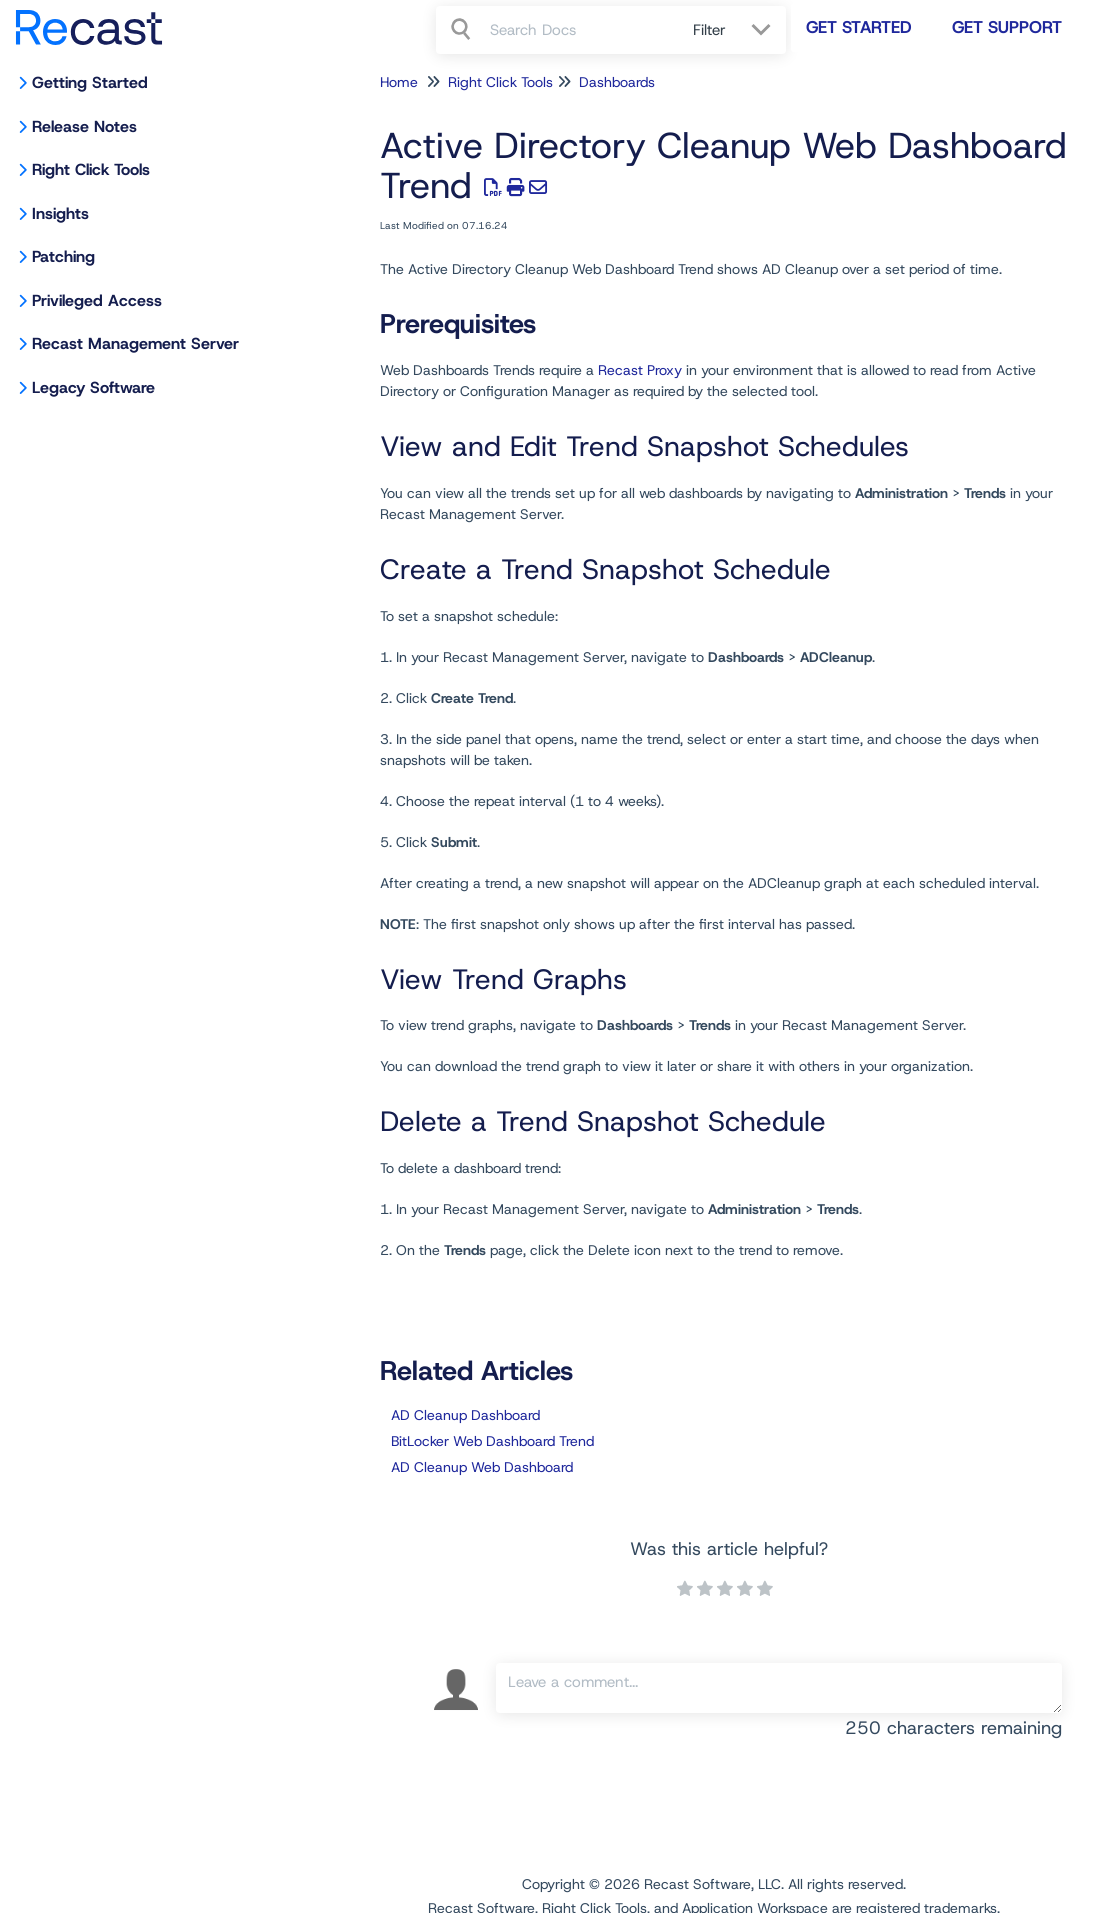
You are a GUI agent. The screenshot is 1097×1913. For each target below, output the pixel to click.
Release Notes (84, 126)
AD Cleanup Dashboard (465, 1415)
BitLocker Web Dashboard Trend (492, 1441)
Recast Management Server (135, 343)
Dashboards (617, 82)
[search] (580, 30)
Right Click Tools (91, 169)
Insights (60, 213)
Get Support (1007, 27)
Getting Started (90, 82)
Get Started (859, 27)
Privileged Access (97, 300)
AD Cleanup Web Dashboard (482, 1467)
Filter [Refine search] (712, 30)
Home (399, 82)
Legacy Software (93, 387)
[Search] (463, 30)
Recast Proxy (640, 370)
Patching (63, 256)
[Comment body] (779, 1688)
